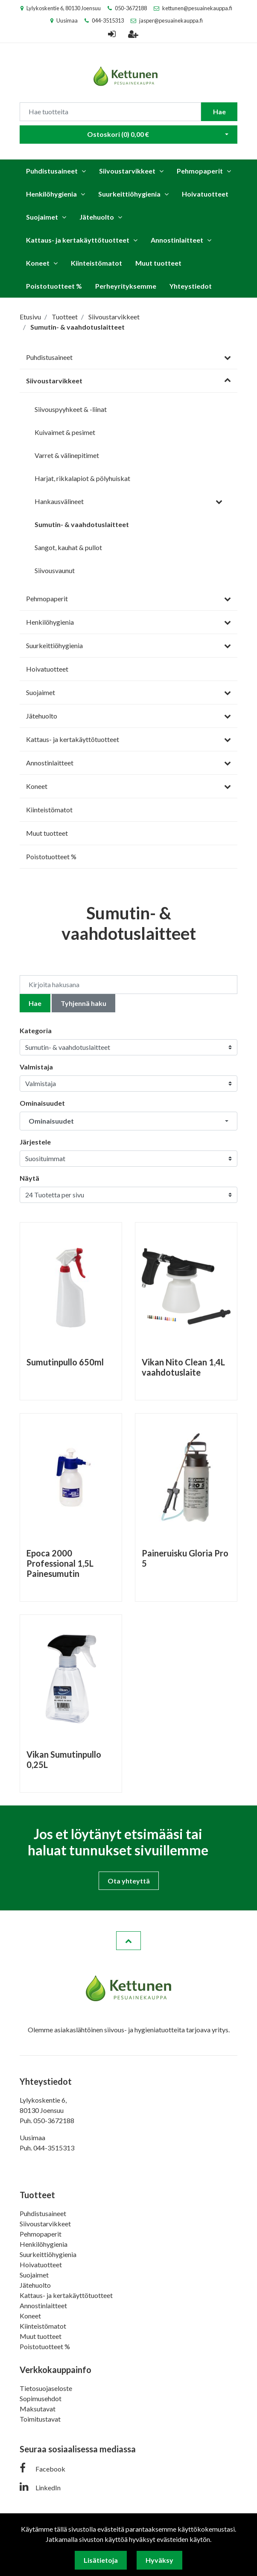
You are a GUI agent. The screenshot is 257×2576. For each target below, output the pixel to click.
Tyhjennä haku (83, 1003)
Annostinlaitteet (177, 240)
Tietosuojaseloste (46, 2388)
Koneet (38, 263)
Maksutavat (37, 2409)
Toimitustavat (40, 2419)
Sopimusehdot (40, 2398)
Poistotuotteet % (54, 286)
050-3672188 (131, 8)
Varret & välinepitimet (67, 455)
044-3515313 (108, 20)
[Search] (110, 111)
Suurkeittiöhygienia (129, 194)
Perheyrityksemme (125, 286)
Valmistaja (36, 1067)
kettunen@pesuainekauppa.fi (197, 8)
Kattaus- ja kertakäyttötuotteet (77, 240)
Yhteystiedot (190, 286)
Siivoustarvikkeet (127, 171)
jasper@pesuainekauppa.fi (171, 20)
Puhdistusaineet (52, 171)
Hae (219, 111)
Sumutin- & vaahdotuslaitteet (82, 524)
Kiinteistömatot (96, 263)
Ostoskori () (118, 134)
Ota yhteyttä (129, 1881)
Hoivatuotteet (205, 194)
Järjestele (35, 1142)
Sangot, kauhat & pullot (68, 547)
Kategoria (36, 1030)
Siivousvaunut (55, 570)
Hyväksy (159, 2560)
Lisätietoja (101, 2560)
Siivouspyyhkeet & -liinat (71, 409)
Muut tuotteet (158, 263)
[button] (128, 1121)
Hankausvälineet (59, 501)
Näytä (29, 1178)
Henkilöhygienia (51, 194)
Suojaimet (42, 217)
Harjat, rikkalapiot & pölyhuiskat (82, 478)
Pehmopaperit (200, 171)
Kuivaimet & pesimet (65, 432)
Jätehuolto (96, 217)
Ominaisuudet (42, 1103)
